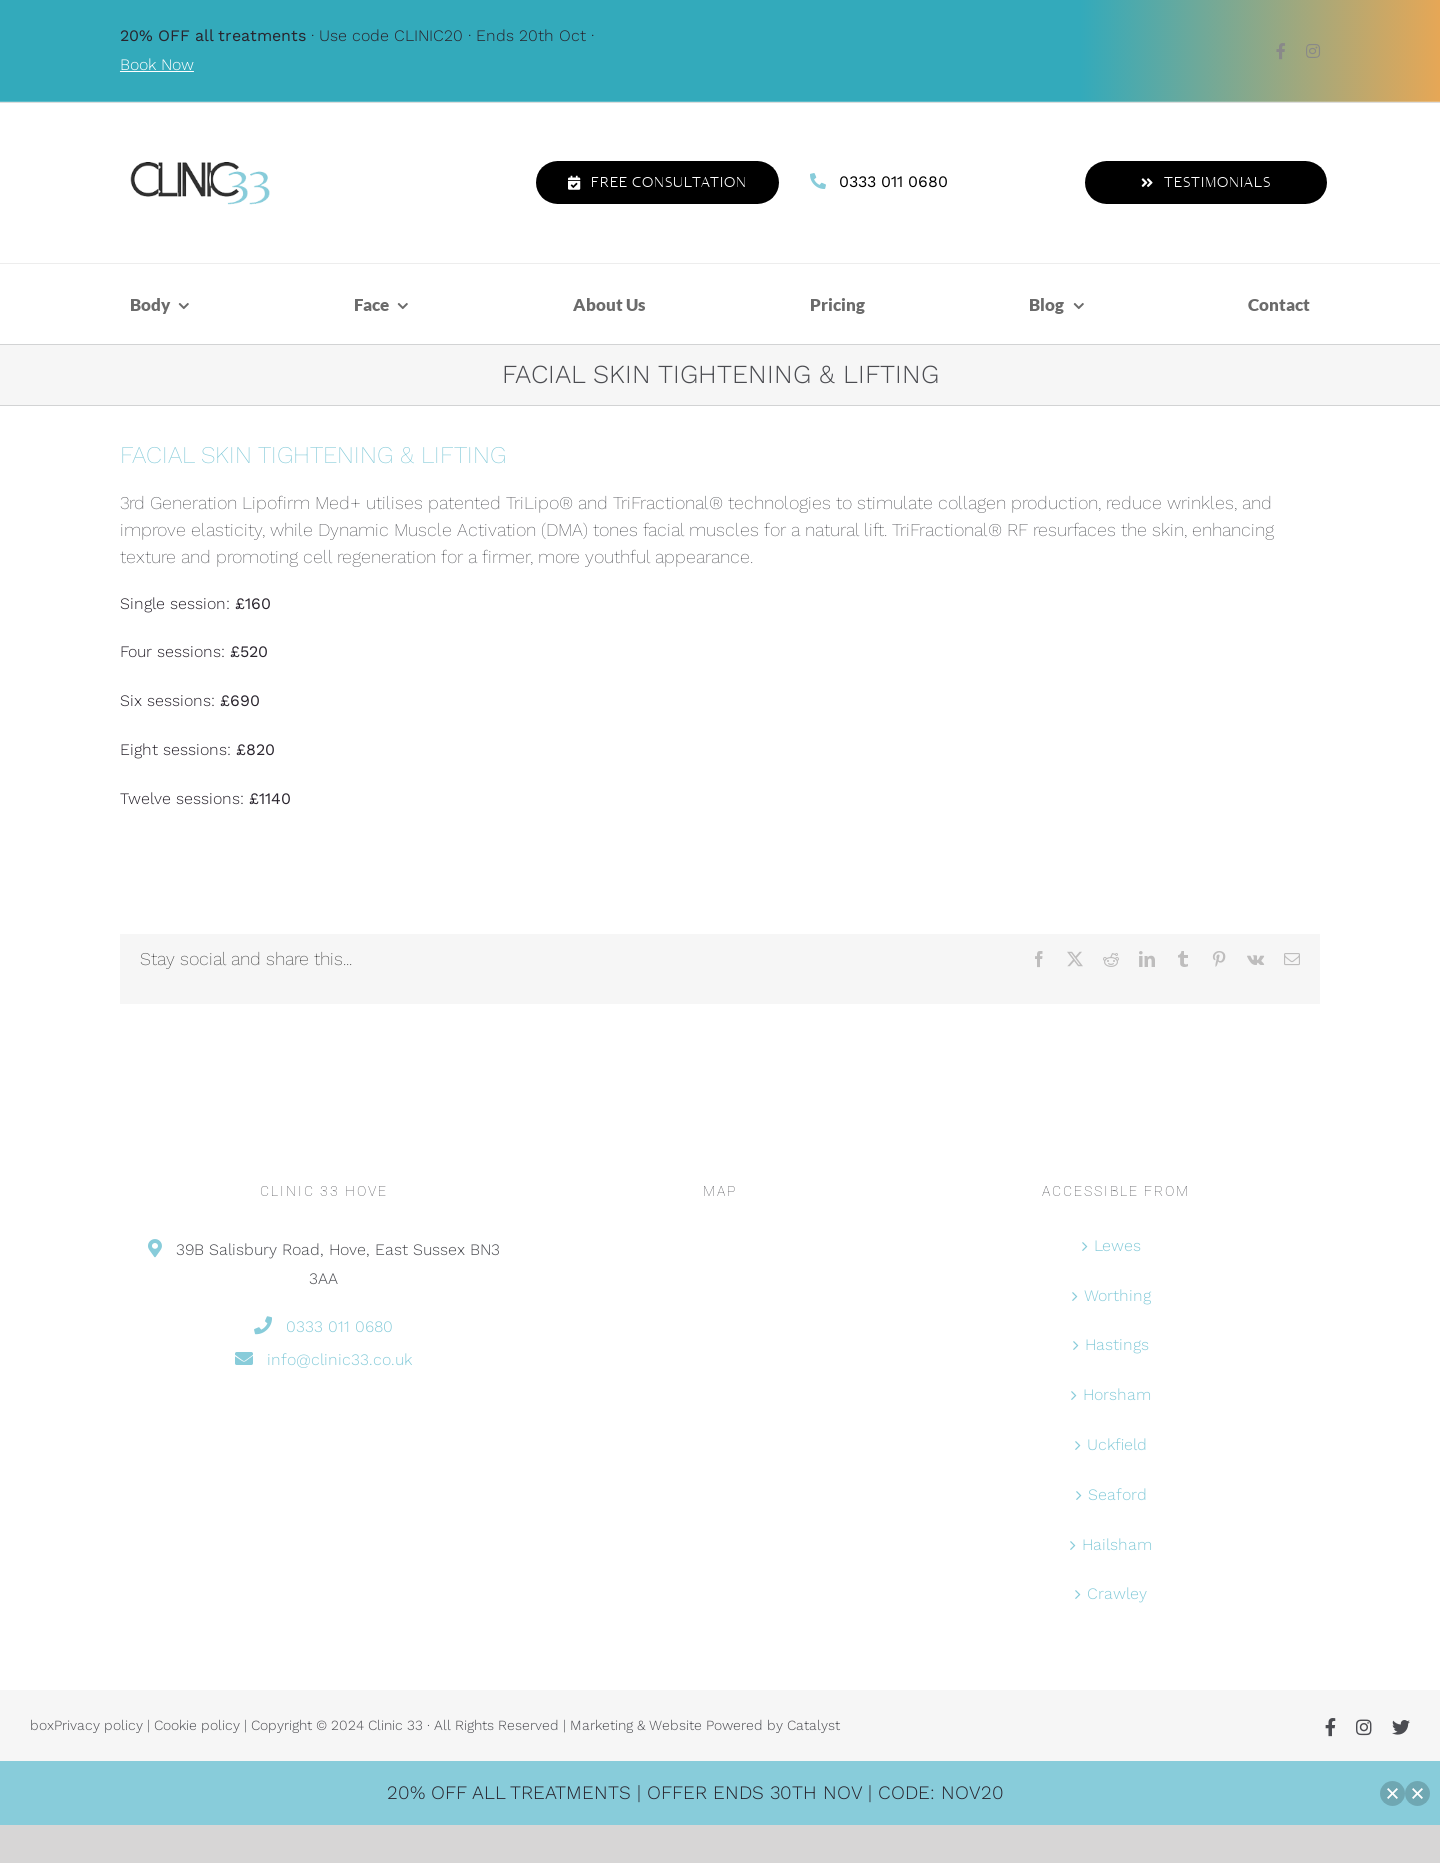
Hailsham (1117, 1544)
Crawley (1117, 1593)
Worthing (1117, 1295)
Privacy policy (98, 1725)
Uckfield (1117, 1444)
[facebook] (1281, 51)
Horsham (1117, 1394)
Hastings (1117, 1344)
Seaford (1117, 1494)
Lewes (1117, 1245)
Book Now (157, 64)
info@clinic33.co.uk (339, 1359)
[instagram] (1313, 51)
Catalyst (813, 1725)
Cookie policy (197, 1725)
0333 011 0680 (893, 181)
